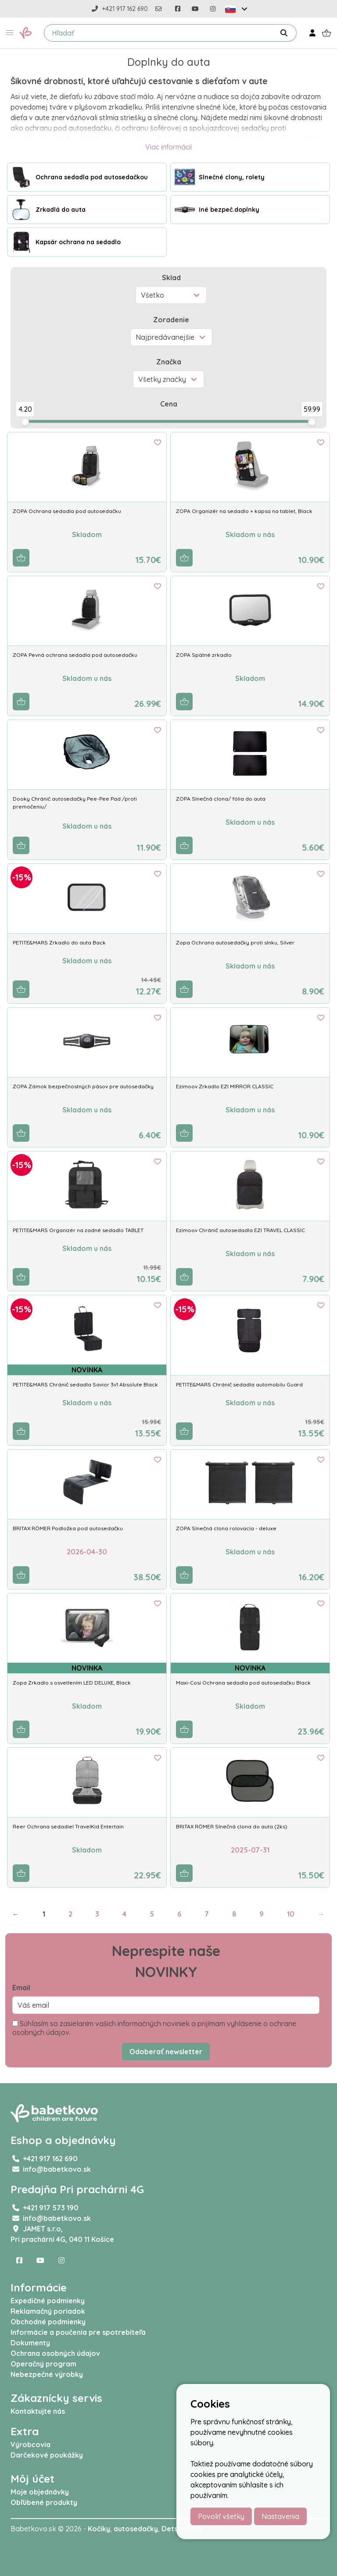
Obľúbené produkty (44, 2502)
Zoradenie (171, 319)
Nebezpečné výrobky (47, 2374)
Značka (168, 361)
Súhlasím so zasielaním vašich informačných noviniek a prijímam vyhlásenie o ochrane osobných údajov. (154, 2028)
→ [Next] (321, 1914)
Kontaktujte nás (38, 2411)
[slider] (25, 422)
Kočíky (99, 2528)
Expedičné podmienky (48, 2300)
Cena (168, 403)
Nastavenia (280, 2516)
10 (290, 1914)
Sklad (171, 277)
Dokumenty (30, 2342)
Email (21, 1987)
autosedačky (136, 2528)
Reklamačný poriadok (48, 2311)
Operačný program (43, 2363)
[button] (9, 33)
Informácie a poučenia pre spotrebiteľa (78, 2332)
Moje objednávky (40, 2491)
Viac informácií (168, 147)
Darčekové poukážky (47, 2455)
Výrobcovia (30, 2444)
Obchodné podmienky (48, 2321)
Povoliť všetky (221, 2516)
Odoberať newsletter (165, 2051)
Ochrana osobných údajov (55, 2353)
